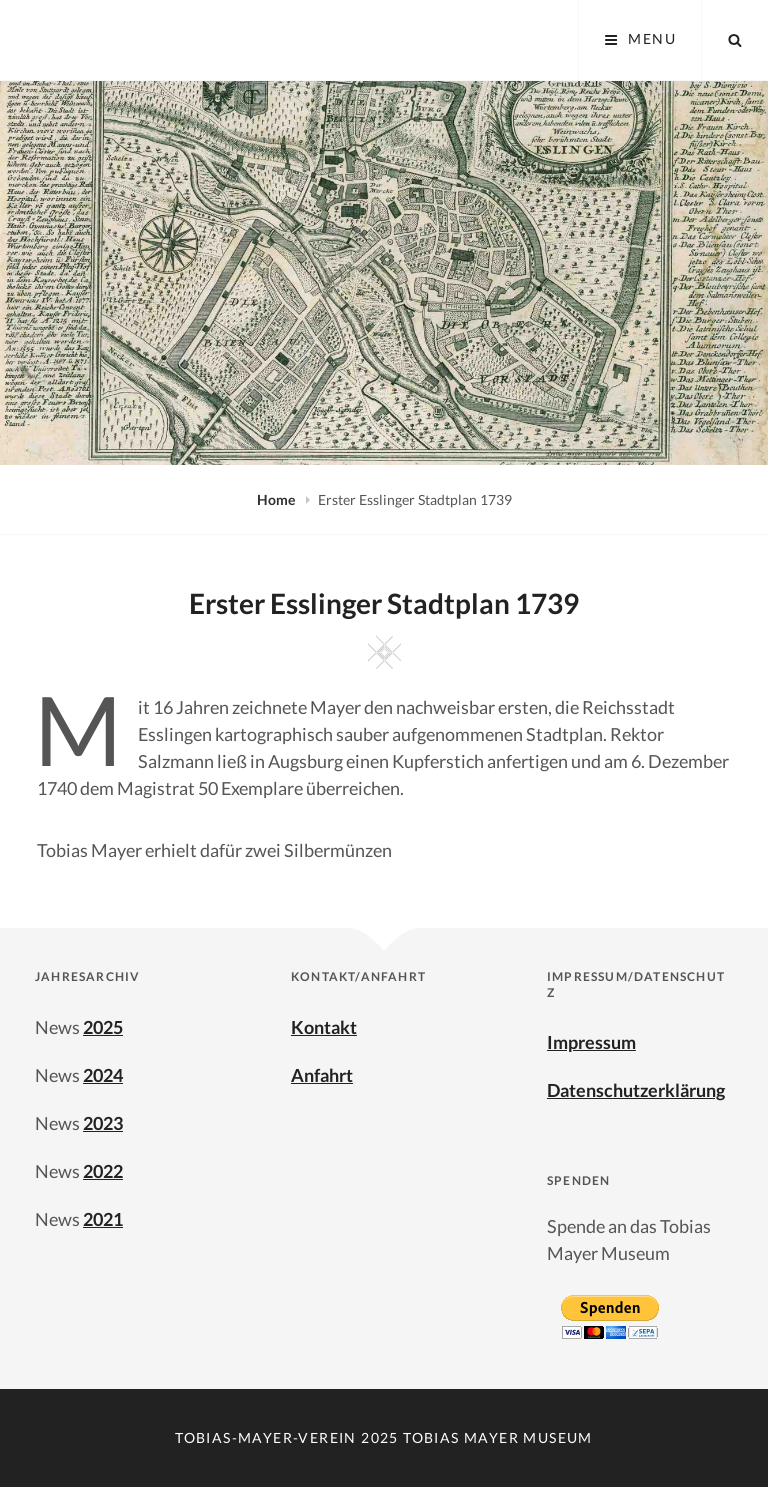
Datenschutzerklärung (636, 1090)
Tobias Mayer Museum (498, 1437)
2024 (103, 1075)
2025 (103, 1027)
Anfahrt (322, 1075)
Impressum (591, 1042)
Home (277, 499)
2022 (103, 1171)
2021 (103, 1219)
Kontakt (324, 1027)
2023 (103, 1123)
